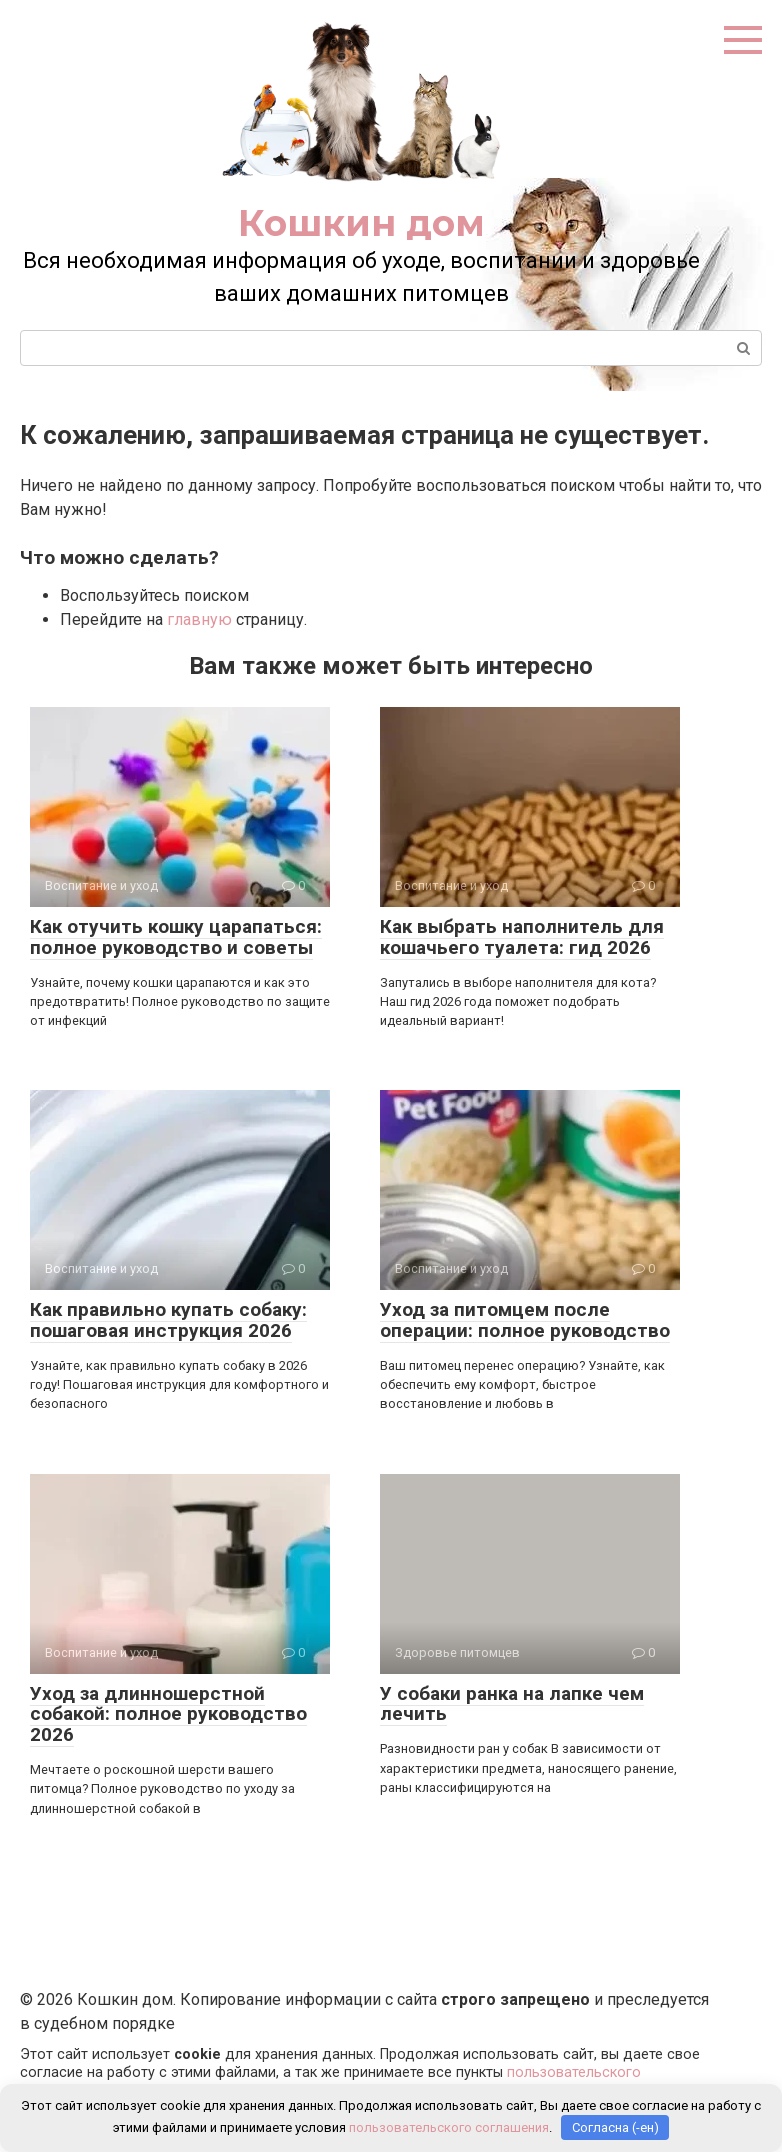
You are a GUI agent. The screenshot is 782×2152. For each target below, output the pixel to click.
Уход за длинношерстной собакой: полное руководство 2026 (168, 1714)
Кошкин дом (361, 223)
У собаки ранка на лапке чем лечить (512, 1704)
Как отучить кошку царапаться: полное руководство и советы (176, 937)
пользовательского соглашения (449, 2127)
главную (199, 619)
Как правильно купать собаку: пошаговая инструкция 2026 (168, 1320)
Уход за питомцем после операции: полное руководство (525, 1320)
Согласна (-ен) (615, 2127)
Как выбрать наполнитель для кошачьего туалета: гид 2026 (522, 937)
